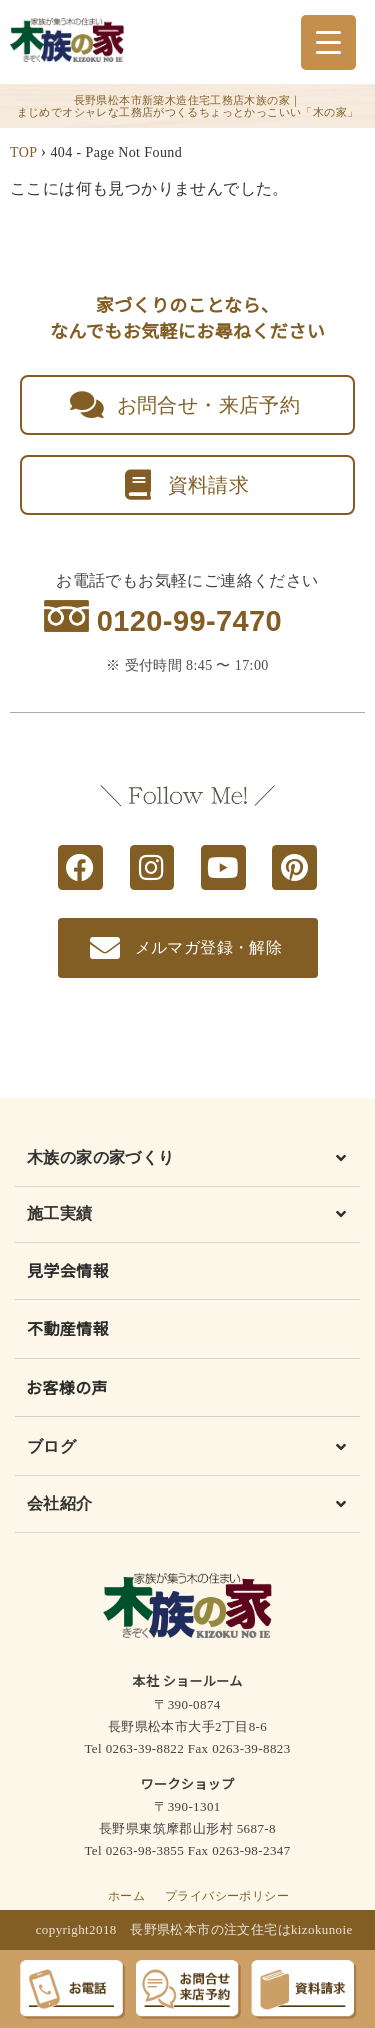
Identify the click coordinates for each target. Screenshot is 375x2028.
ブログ (51, 1446)
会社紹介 (60, 1503)
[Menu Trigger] (328, 42)
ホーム (126, 1896)
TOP (23, 152)
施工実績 (60, 1213)
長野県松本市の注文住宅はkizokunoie (241, 1929)
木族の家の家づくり (101, 1157)
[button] (187, 1162)
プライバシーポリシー (227, 1896)
